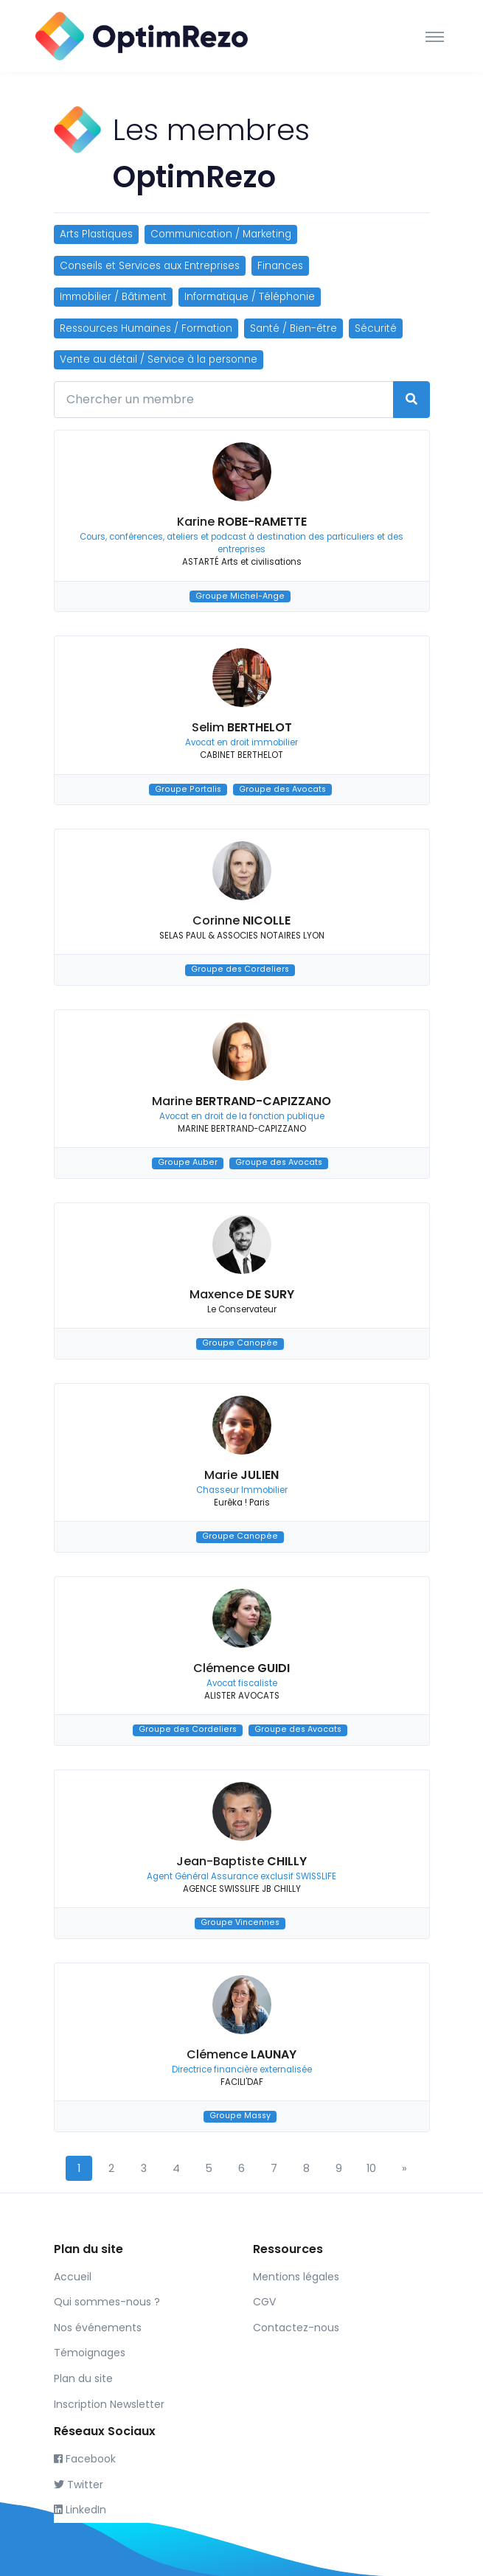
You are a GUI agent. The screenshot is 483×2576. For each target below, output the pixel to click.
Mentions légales (296, 2276)
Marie (241, 1474)
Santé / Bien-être (293, 328)
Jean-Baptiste (241, 1861)
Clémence (241, 1668)
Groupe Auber (188, 1163)
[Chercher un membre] (224, 399)
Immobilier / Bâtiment (113, 297)
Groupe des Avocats (282, 789)
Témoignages (89, 2352)
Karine (242, 521)
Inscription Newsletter (109, 2404)
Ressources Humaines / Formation (146, 328)
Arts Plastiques (96, 234)
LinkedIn (80, 2509)
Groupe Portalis (188, 789)
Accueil (72, 2276)
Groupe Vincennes (240, 1923)
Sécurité (376, 328)
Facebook (85, 2458)
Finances (280, 266)
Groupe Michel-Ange (240, 596)
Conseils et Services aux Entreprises (150, 266)
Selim (242, 727)
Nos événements (98, 2327)
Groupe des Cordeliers (240, 969)
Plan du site (83, 2378)
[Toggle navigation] (435, 36)
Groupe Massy (240, 2116)
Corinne (241, 920)
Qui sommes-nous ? (107, 2301)
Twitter (78, 2484)
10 (371, 2168)
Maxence (242, 1294)
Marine (241, 1101)
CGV (264, 2301)
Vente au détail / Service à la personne (158, 359)
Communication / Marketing (220, 234)
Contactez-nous (296, 2327)
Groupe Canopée (240, 1343)
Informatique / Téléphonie (249, 297)
